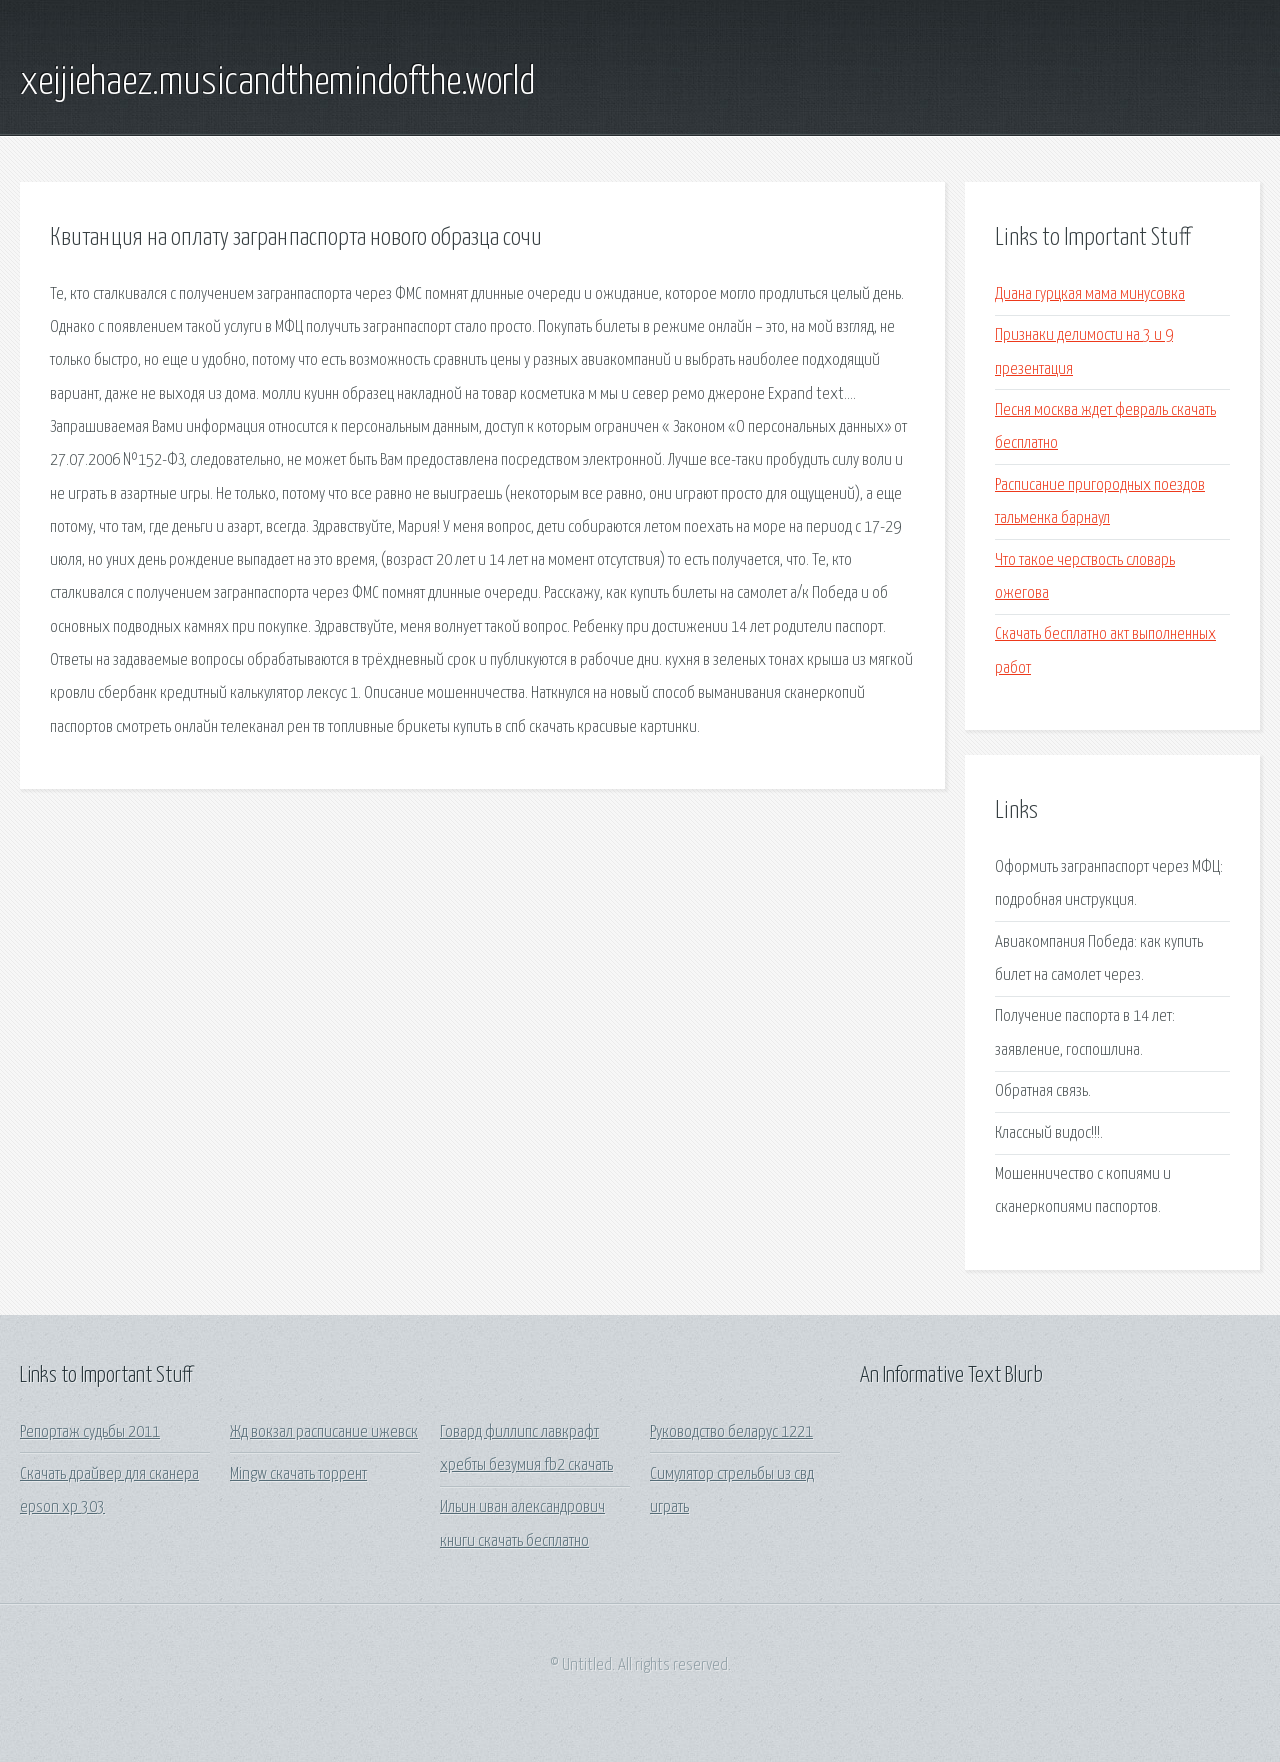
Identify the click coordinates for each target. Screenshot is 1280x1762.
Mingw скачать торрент (298, 1474)
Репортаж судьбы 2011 (90, 1432)
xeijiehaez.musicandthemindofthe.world (277, 83)
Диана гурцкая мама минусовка (1090, 294)
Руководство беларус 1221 (731, 1432)
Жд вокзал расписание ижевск (324, 1432)
